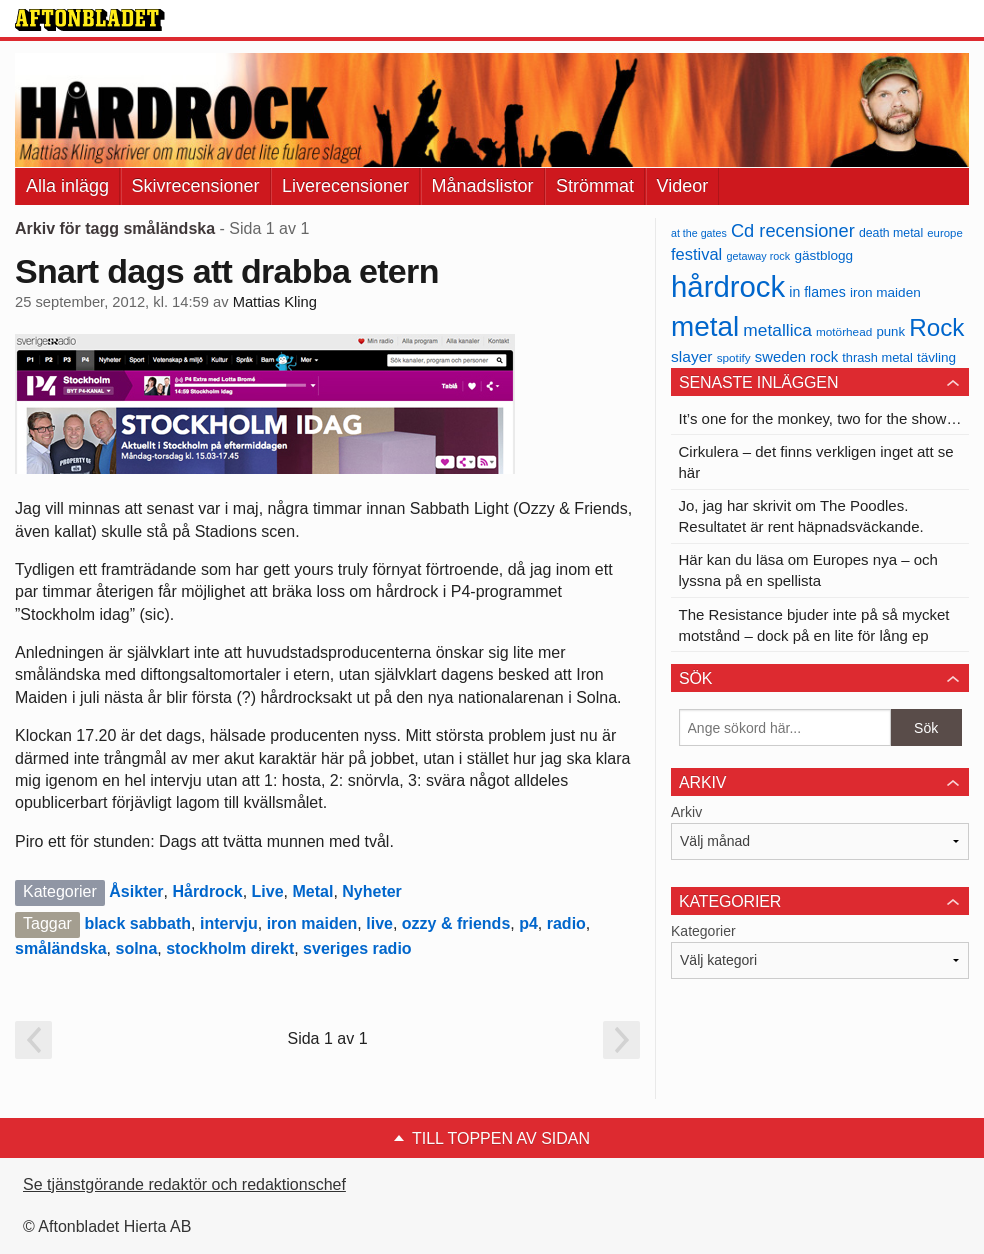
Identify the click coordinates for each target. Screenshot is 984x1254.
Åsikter (136, 891)
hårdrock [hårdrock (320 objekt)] (728, 286)
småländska (61, 948)
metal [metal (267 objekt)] (705, 326)
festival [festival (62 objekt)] (696, 254)
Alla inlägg (67, 186)
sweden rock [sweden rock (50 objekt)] (796, 357)
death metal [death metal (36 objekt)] (891, 233)
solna (137, 948)
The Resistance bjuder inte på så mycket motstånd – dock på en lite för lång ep (814, 625)
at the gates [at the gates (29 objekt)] (699, 233)
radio (566, 923)
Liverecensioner (345, 186)
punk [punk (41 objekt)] (890, 331)
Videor (683, 186)
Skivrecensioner (196, 186)
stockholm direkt (230, 948)
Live (268, 891)
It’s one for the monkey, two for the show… (820, 418)
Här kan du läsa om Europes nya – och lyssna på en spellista (808, 570)
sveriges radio (357, 948)
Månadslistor (483, 186)
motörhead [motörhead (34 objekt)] (844, 331)
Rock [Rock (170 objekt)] (936, 327)
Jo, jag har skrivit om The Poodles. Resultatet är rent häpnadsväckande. (801, 516)
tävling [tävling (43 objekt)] (936, 357)
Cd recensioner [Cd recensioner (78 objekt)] (793, 230)
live (379, 923)
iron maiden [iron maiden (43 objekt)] (885, 292)
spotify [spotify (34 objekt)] (734, 357)
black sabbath (137, 923)
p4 (528, 923)
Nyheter (372, 891)
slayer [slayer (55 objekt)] (691, 356)
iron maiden (312, 923)
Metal (312, 891)
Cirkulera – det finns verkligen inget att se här (816, 462)
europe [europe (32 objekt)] (944, 233)
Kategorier (703, 931)
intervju (229, 923)
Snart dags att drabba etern (227, 271)
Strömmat (595, 186)
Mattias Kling (275, 302)
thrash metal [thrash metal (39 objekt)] (877, 357)
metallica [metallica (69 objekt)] (777, 330)
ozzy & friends (456, 923)
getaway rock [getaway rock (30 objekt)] (758, 256)
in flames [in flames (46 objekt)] (817, 292)
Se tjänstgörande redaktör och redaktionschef (184, 1184)
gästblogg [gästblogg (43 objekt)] (823, 255)
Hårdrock (207, 891)
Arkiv (686, 812)
